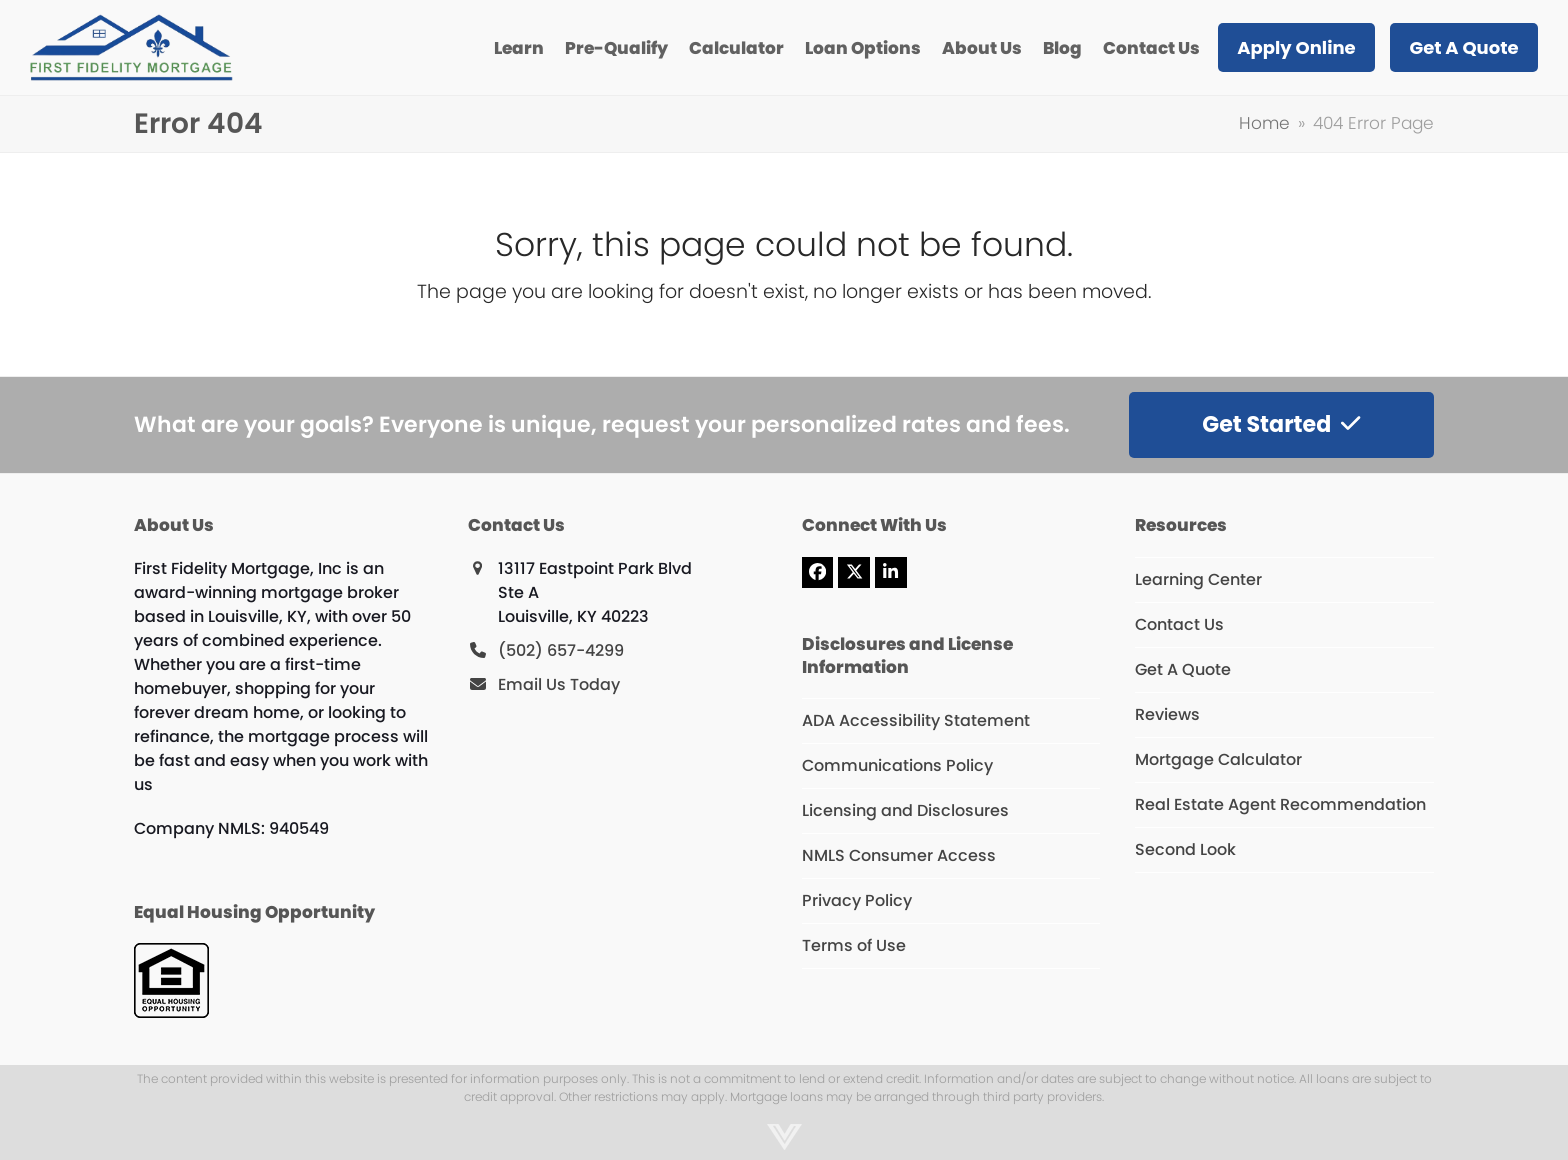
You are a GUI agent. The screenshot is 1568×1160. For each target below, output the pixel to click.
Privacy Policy (857, 900)
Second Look (1185, 849)
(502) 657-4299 (561, 650)
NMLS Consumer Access (899, 855)
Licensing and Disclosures (905, 810)
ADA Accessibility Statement (916, 720)
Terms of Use (854, 945)
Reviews (1167, 714)
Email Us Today (559, 684)
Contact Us (1179, 624)
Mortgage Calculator (1218, 759)
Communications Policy (897, 765)
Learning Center (1198, 579)
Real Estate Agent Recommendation (1280, 804)
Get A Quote (1183, 669)
